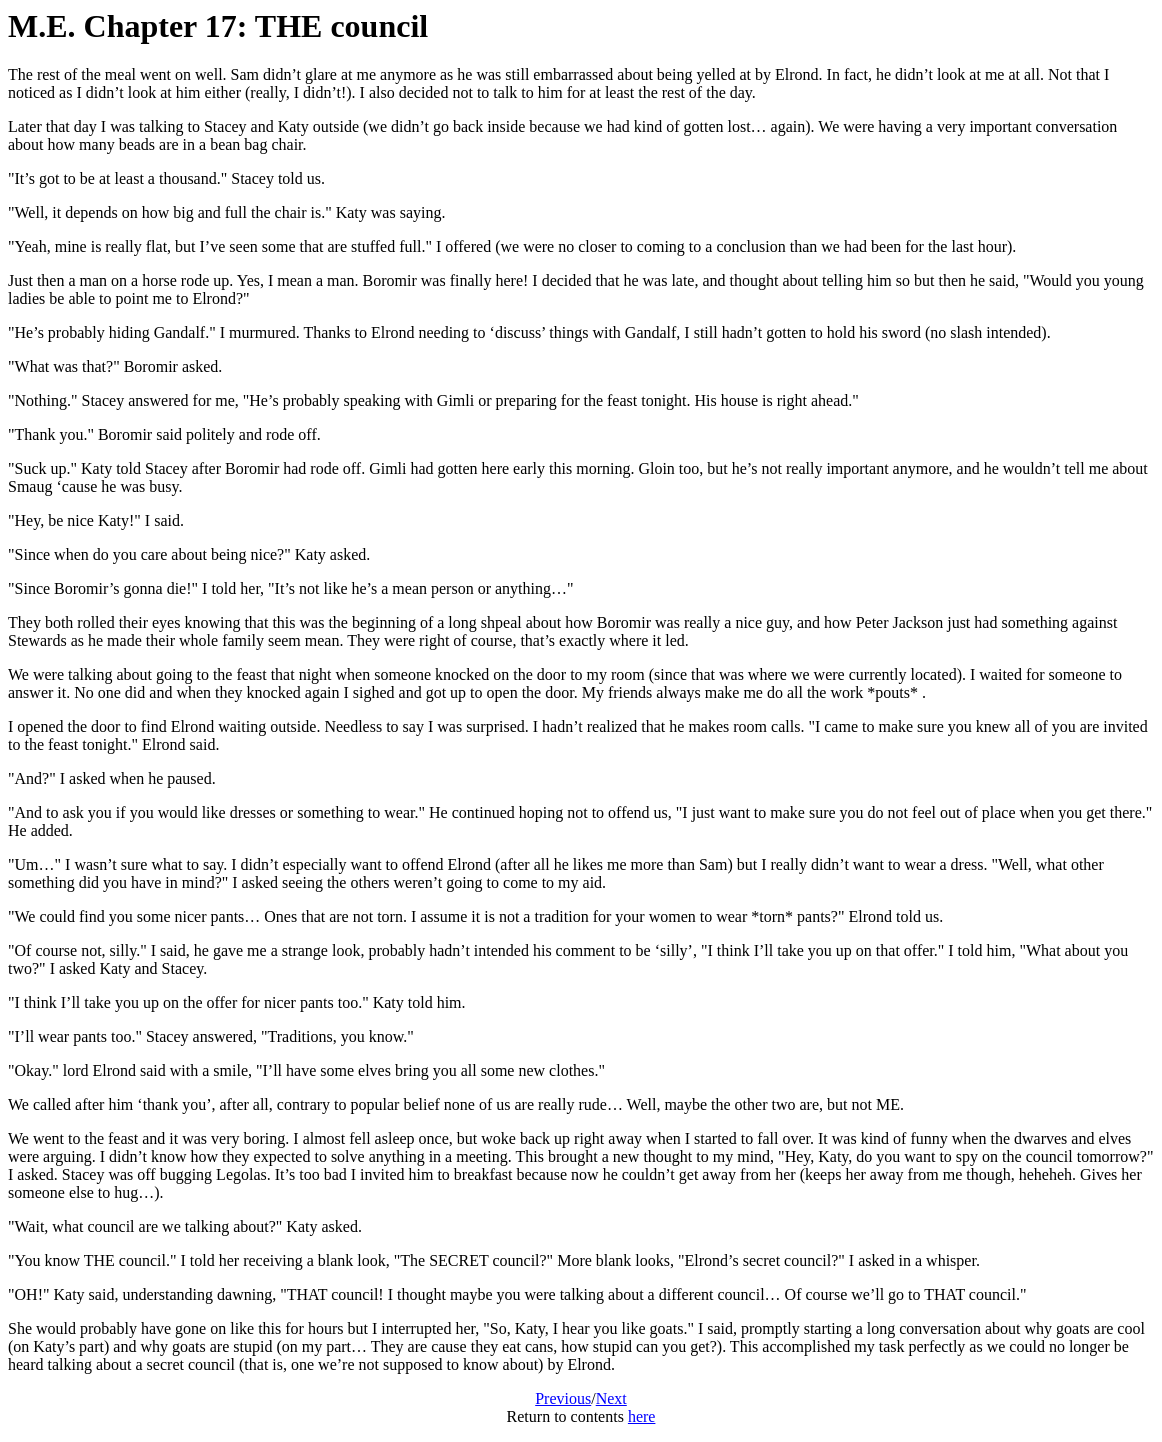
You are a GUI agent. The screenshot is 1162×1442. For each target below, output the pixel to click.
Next (611, 1398)
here (642, 1416)
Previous (563, 1398)
